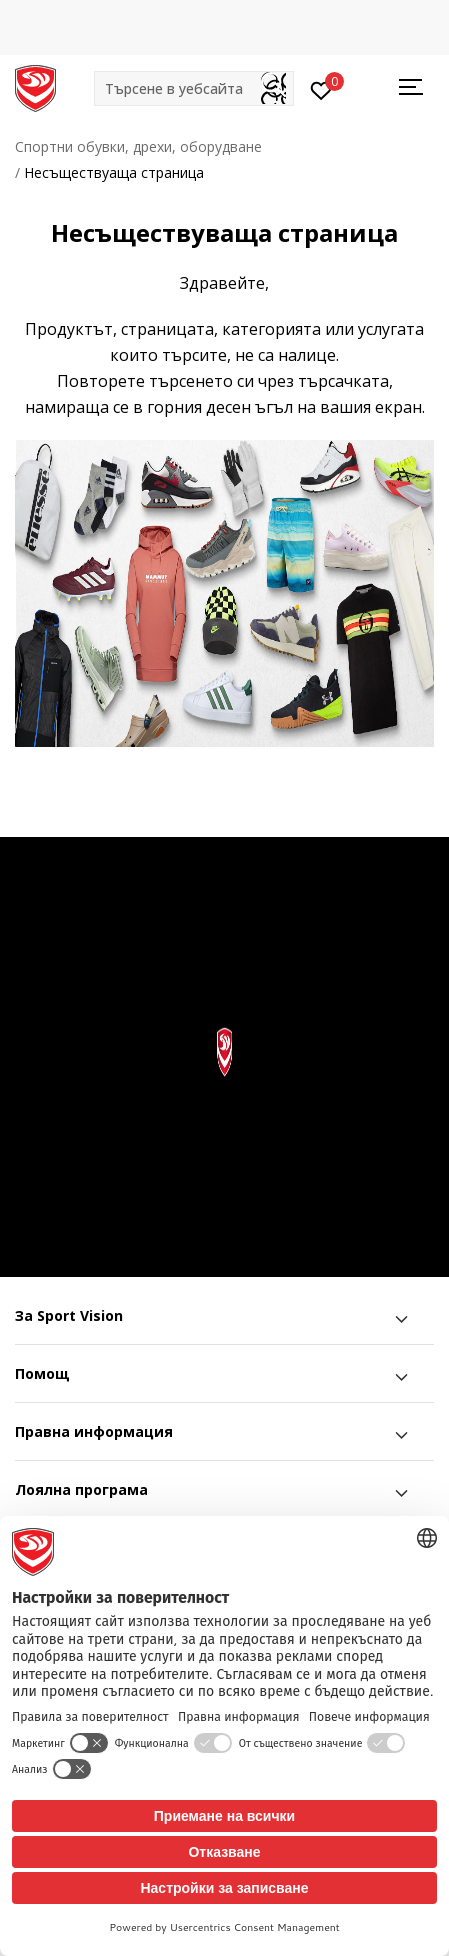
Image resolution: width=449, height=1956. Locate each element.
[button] (194, 88)
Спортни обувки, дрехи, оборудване (138, 146)
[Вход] (321, 89)
